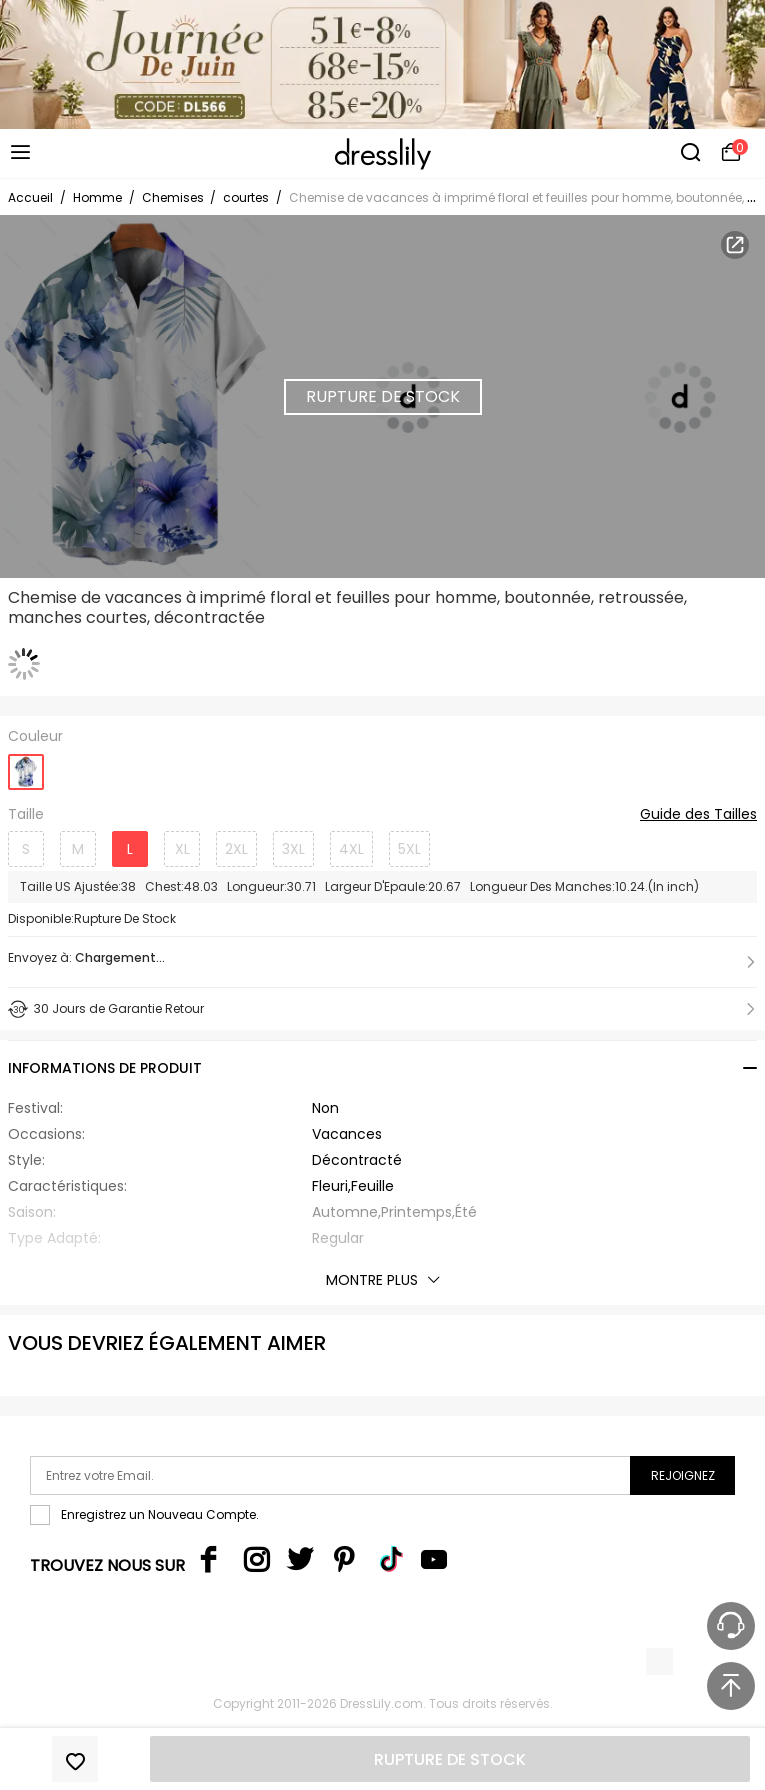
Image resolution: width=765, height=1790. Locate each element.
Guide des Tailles (698, 815)
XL (182, 849)
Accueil (30, 197)
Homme (97, 197)
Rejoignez (683, 1475)
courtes (246, 197)
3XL (293, 849)
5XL (409, 849)
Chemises (174, 197)
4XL (351, 849)
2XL (236, 849)
